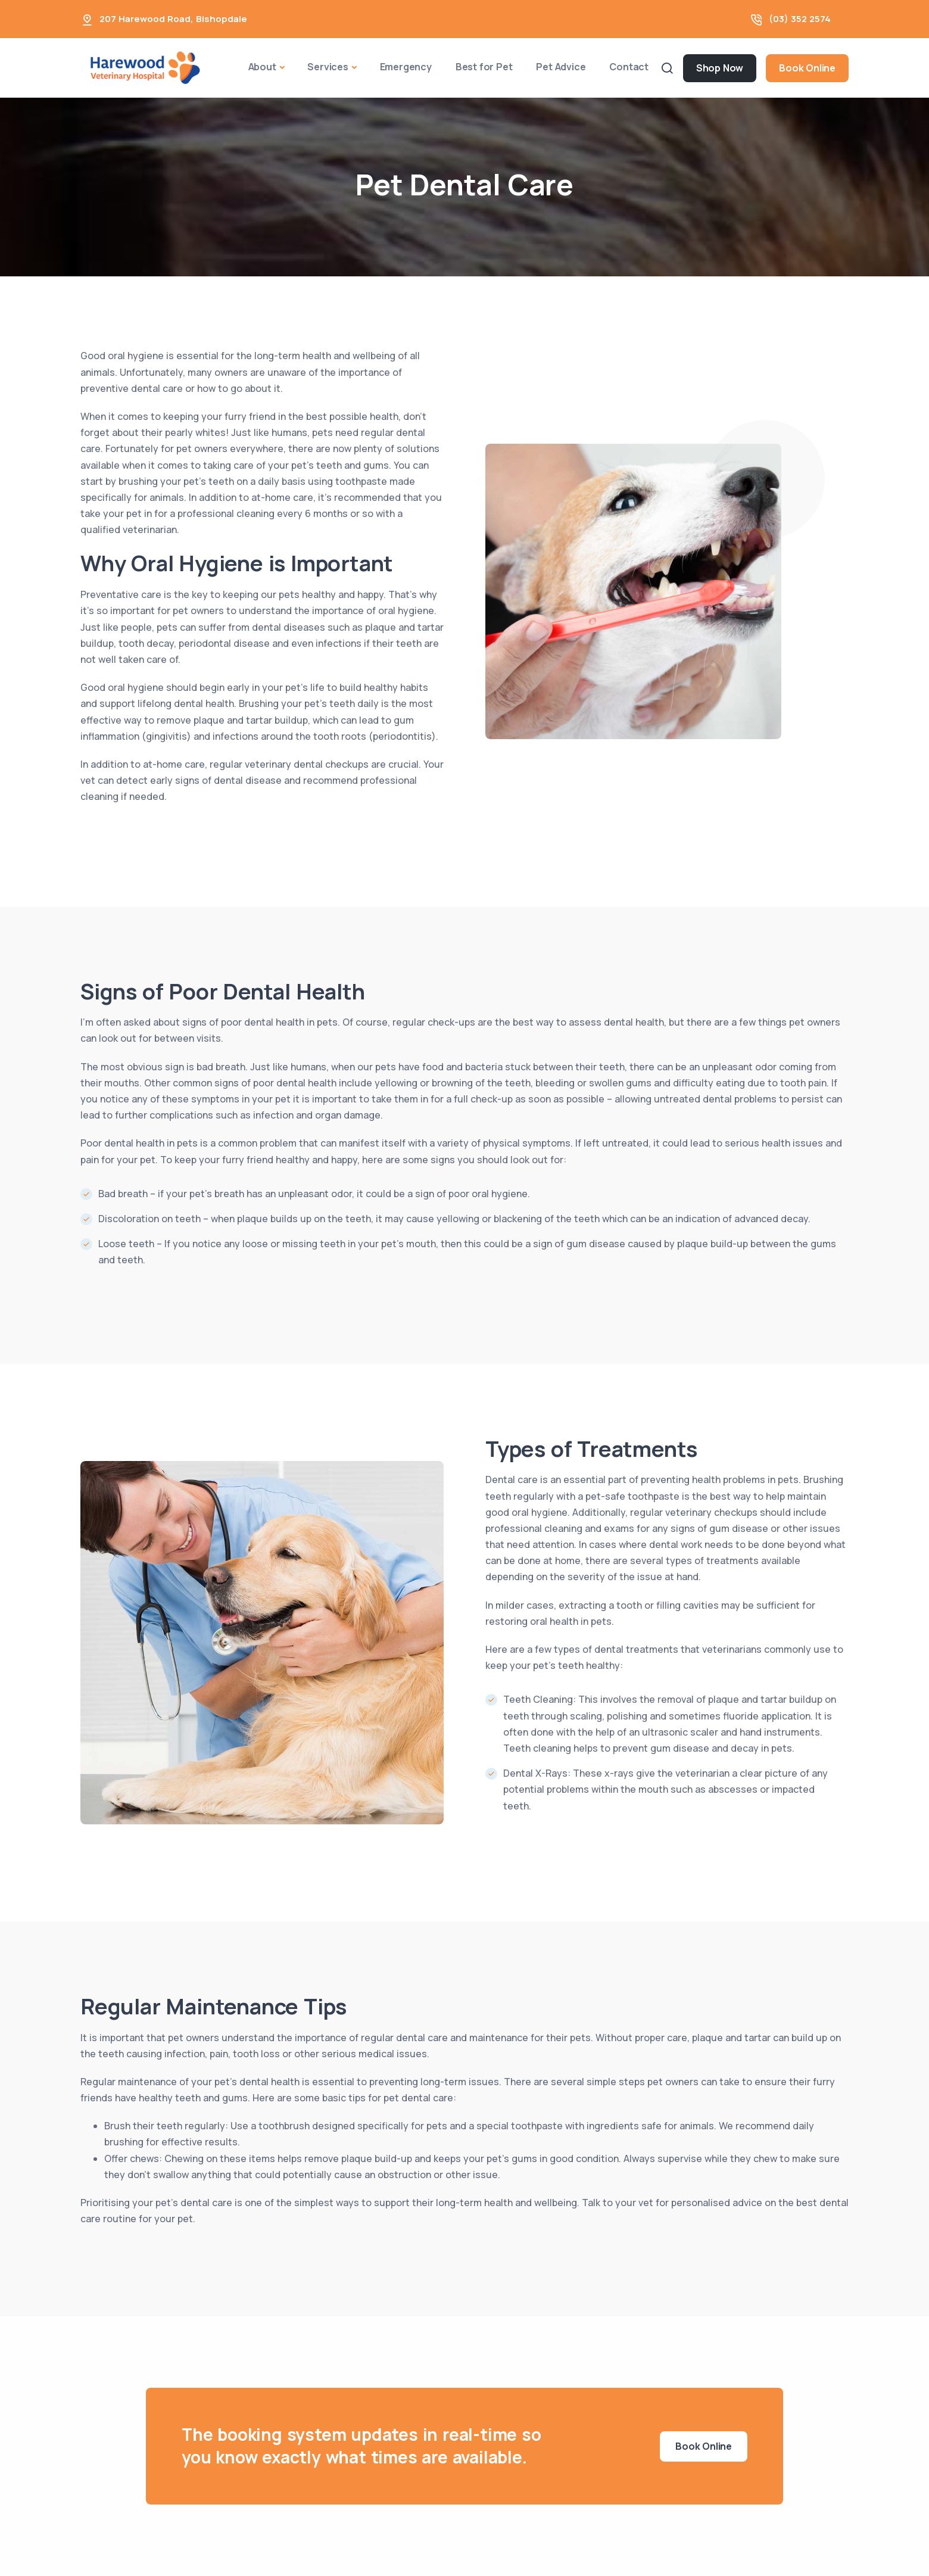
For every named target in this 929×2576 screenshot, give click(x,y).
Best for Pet (484, 66)
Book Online (807, 67)
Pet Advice (560, 66)
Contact (629, 66)
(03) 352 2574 (800, 19)
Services (327, 66)
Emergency (406, 66)
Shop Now (719, 67)
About (262, 66)
